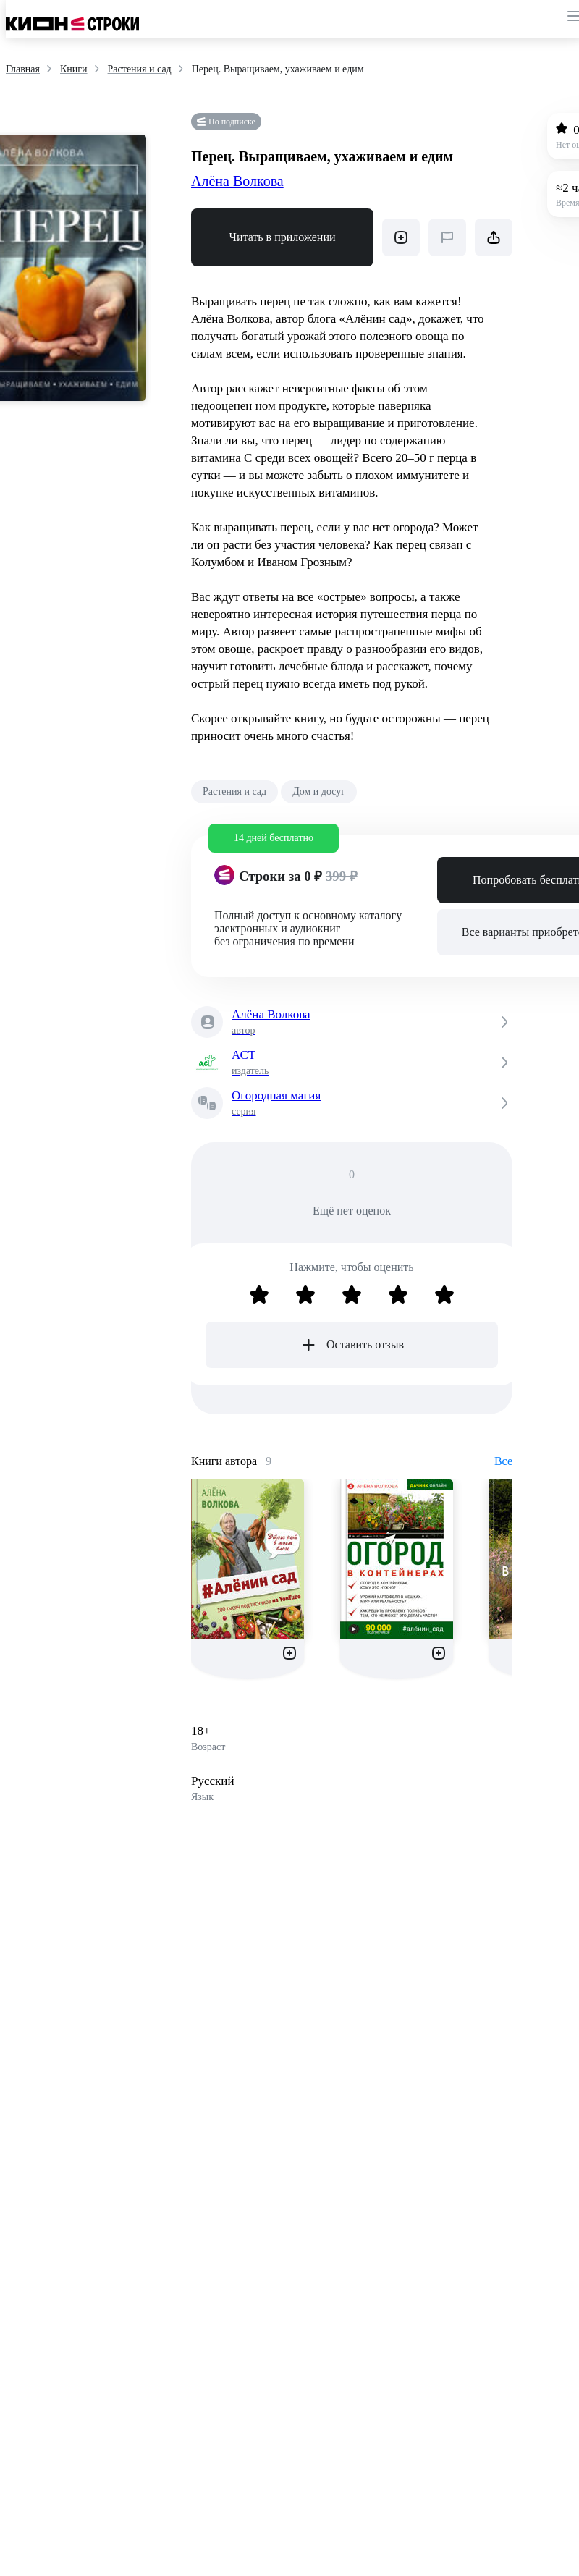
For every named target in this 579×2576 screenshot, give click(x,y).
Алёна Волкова (237, 181)
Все (503, 1461)
